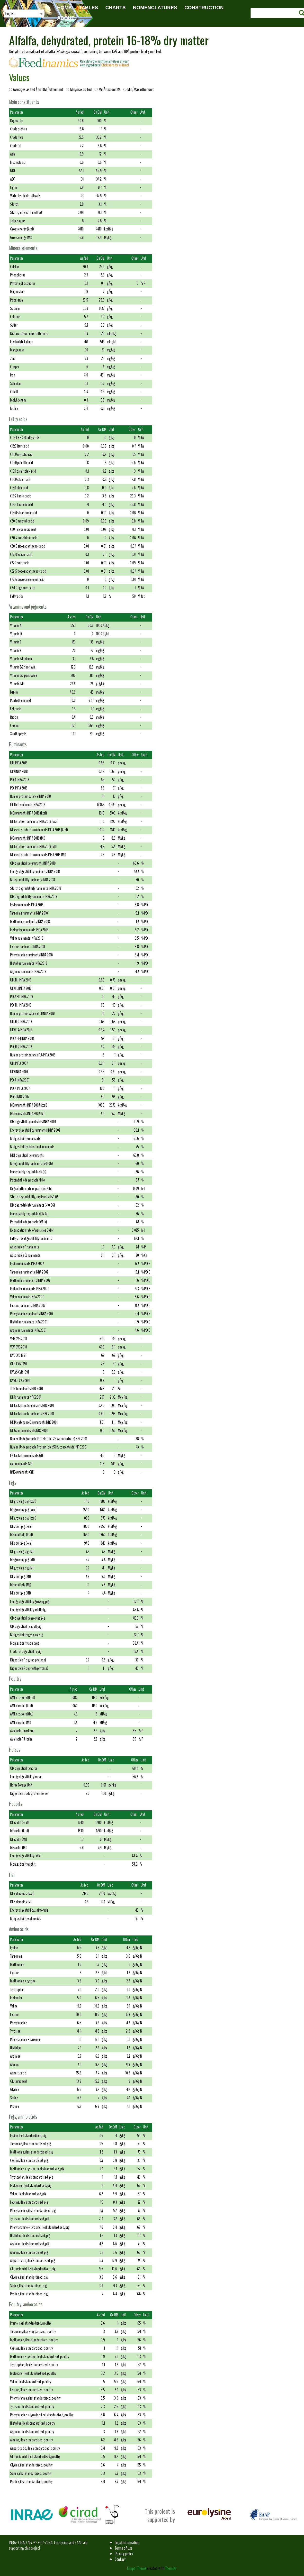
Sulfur (14, 325)
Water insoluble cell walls (25, 196)
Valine (14, 2006)
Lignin (14, 187)
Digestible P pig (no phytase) (28, 1660)
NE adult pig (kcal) (21, 1543)
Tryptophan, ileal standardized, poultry (34, 2365)
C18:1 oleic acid (19, 488)
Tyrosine (15, 2031)
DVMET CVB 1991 (20, 1380)
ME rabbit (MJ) (18, 1848)
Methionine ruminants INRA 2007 (30, 1280)
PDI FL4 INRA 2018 (21, 1047)
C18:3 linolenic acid (21, 504)
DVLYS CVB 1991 (19, 1372)
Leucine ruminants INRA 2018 (27, 947)
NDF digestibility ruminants (27, 1155)
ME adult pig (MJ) (20, 1585)
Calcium (14, 267)
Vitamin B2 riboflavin (23, 667)
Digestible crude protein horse (29, 1793)
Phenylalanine (18, 2023)
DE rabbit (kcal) (19, 1822)
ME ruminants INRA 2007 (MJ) (27, 1113)
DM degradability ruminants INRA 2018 (33, 896)
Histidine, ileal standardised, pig (30, 2235)
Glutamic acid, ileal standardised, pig (33, 2269)
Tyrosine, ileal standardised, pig (29, 2219)
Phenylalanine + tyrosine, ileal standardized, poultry (41, 2415)
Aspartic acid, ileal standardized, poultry (35, 2448)
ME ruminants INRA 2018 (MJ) (27, 838)
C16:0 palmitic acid (21, 463)
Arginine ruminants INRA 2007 (28, 1330)
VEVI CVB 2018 (18, 1347)
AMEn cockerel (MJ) (21, 1714)
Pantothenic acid (20, 700)
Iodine (14, 408)
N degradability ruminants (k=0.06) (31, 1163)
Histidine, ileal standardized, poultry (32, 2423)
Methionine (17, 1964)
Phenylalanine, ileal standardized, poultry (35, 2398)
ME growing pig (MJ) (22, 1560)
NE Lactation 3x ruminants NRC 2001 (32, 1405)
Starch (14, 204)
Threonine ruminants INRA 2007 (29, 1272)
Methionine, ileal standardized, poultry (34, 2340)
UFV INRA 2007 (19, 1072)
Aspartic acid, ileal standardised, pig (32, 2261)
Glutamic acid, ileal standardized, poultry (35, 2456)
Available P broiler (21, 1739)
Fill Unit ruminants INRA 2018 (27, 805)
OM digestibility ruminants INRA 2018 (33, 863)
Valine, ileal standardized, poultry (30, 2381)
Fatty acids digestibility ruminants (31, 1238)
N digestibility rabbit (23, 1864)
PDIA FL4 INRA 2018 (22, 1038)
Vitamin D (16, 634)
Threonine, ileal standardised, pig (30, 2144)
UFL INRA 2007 (19, 1063)
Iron (12, 375)
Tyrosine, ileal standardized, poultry (32, 2407)
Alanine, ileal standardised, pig (29, 2252)
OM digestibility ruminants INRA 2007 (33, 1122)
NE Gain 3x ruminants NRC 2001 (29, 1430)
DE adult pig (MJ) (20, 1576)
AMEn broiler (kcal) (21, 1706)
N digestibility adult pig (24, 1643)
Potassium (17, 300)
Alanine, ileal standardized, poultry (31, 2440)
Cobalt (14, 392)
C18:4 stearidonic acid (23, 513)
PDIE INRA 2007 (19, 1097)
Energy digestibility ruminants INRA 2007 (35, 1130)
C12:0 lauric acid (19, 446)
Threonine (16, 1956)
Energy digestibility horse (26, 1777)
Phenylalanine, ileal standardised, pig (33, 2210)
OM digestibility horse (23, 1768)
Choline (14, 725)
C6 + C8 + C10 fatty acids (25, 437)
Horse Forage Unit (21, 1785)
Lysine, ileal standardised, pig (28, 2135)
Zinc (12, 358)
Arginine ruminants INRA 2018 (28, 971)
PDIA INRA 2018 (19, 780)
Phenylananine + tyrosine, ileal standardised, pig (40, 2227)
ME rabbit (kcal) (19, 1831)
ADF (12, 179)
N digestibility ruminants (25, 1138)
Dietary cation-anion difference (29, 333)
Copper (14, 367)
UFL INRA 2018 (18, 763)
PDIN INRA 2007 (20, 1088)
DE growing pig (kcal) (23, 1501)
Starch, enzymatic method (26, 212)
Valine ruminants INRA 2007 (27, 1297)
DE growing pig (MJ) (22, 1551)
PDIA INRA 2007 (19, 1080)
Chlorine (15, 317)
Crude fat (15, 146)
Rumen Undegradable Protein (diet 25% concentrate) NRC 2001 (48, 1439)
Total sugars (18, 221)
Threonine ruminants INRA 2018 (29, 913)
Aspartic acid (18, 2073)
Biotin (14, 717)
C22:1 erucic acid (19, 563)
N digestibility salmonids (25, 1918)
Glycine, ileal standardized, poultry (31, 2465)
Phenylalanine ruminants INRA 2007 (31, 1314)
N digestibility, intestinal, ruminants (32, 1147)
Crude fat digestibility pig (26, 1651)
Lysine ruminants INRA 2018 (27, 905)
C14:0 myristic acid (21, 454)
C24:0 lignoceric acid (22, 588)
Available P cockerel (22, 1731)
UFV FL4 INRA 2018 (21, 1030)
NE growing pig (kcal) (23, 1518)
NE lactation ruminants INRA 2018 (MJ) (33, 846)
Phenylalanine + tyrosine (25, 2039)
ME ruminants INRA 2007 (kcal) (28, 1105)
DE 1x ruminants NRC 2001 (25, 1397)
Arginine (15, 2056)
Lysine (14, 1948)
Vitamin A (16, 625)
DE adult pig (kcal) (21, 1526)
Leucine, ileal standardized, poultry (31, 2390)
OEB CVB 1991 (18, 1364)
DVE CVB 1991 (18, 1355)
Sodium (15, 308)
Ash (12, 154)
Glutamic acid (18, 2081)
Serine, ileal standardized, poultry (31, 2473)
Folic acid (15, 709)
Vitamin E (15, 642)
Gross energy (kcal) (22, 229)
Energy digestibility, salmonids (29, 1910)
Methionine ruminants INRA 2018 (30, 922)
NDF (12, 171)
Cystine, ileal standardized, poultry (31, 2348)
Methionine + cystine (23, 1981)
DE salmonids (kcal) (22, 1893)
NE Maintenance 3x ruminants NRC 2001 (34, 1422)
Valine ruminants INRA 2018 (26, 938)
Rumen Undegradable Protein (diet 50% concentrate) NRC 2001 (48, 1447)
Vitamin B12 (17, 684)
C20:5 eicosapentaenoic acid (27, 546)
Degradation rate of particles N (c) (31, 1189)
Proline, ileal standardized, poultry (31, 2481)
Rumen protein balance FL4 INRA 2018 (32, 1055)
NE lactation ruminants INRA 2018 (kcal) (34, 821)
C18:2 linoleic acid (20, 496)
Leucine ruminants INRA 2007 (27, 1305)
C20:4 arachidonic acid (23, 538)
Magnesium (17, 291)
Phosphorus (17, 275)
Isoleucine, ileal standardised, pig (31, 2185)
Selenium (15, 383)
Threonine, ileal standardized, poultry (33, 2331)
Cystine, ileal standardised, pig (29, 2160)
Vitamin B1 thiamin (21, 659)
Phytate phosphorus (23, 283)
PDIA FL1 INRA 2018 (21, 996)
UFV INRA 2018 (19, 771)
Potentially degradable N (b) (27, 1180)
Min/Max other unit (138, 89)
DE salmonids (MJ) (21, 1902)
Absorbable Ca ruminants (25, 1255)
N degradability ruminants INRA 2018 (32, 880)
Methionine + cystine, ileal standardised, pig (37, 2169)
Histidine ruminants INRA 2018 (28, 963)
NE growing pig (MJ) (22, 1568)
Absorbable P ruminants (24, 1247)
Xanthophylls (18, 734)
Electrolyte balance (21, 342)
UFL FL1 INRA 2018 (20, 980)
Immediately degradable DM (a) (29, 1214)
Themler (170, 2568)
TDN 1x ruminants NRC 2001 (26, 1389)
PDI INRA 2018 (18, 788)
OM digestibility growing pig (27, 1618)
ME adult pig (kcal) (21, 1535)
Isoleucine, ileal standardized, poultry (33, 2373)
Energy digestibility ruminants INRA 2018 (35, 871)
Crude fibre (16, 137)
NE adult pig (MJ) (20, 1593)
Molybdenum (18, 400)
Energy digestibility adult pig (28, 1610)
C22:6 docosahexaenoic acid (27, 579)
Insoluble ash (18, 162)
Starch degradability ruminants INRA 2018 (35, 888)
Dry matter (16, 121)
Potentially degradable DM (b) (28, 1222)
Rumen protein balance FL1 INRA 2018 (32, 1013)
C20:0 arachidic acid (22, 521)
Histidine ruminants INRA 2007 (28, 1322)
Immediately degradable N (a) (28, 1172)
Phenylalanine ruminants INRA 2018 (31, 955)
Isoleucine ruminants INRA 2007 (29, 1289)
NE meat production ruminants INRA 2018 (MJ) (38, 855)
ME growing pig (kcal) (23, 1510)
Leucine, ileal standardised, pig (29, 2202)
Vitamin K (15, 650)
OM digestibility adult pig (26, 1626)
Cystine (14, 1973)
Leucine (14, 2014)
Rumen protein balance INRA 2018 (30, 796)
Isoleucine (16, 1998)
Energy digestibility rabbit (26, 1856)
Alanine (14, 2064)
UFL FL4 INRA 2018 (21, 1022)
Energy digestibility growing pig (29, 1601)
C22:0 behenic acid (21, 554)
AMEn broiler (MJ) (20, 1722)
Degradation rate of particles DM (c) (32, 1230)
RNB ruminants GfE (22, 1472)
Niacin (14, 692)
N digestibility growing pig (26, 1635)
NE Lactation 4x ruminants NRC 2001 (32, 1414)
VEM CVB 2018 (18, 1339)
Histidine (15, 2048)
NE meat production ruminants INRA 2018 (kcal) (39, 830)
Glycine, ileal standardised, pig (29, 2277)
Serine (14, 2098)
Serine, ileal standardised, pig (28, 2286)
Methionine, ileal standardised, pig (31, 2152)
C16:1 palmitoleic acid (23, 471)
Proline (14, 2106)
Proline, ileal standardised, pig (29, 2294)
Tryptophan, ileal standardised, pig (31, 2177)
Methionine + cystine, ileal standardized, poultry (39, 2356)
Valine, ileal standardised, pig (28, 2194)
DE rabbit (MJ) (18, 1839)
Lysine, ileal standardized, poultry (30, 2323)
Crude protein (18, 129)
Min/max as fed (80, 89)
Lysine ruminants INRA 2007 (27, 1263)
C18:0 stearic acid (20, 479)
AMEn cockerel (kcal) (22, 1697)
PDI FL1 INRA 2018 (20, 1005)
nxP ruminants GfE (21, 1464)
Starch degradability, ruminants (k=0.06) (35, 1197)
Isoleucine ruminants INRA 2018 (29, 930)
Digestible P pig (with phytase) (29, 1668)
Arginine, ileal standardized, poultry (32, 2432)
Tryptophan (17, 1989)
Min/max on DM (109, 89)
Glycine (14, 2089)
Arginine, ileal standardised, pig (29, 2244)
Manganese (17, 350)
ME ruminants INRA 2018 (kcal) (28, 813)
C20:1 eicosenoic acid (23, 529)
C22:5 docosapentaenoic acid (28, 571)
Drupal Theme (136, 2568)
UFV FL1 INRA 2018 (21, 988)
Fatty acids (17, 596)
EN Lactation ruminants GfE (27, 1455)
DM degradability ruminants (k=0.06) (32, 1205)
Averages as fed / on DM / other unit (37, 89)
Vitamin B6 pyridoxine (23, 675)
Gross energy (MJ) (21, 237)
